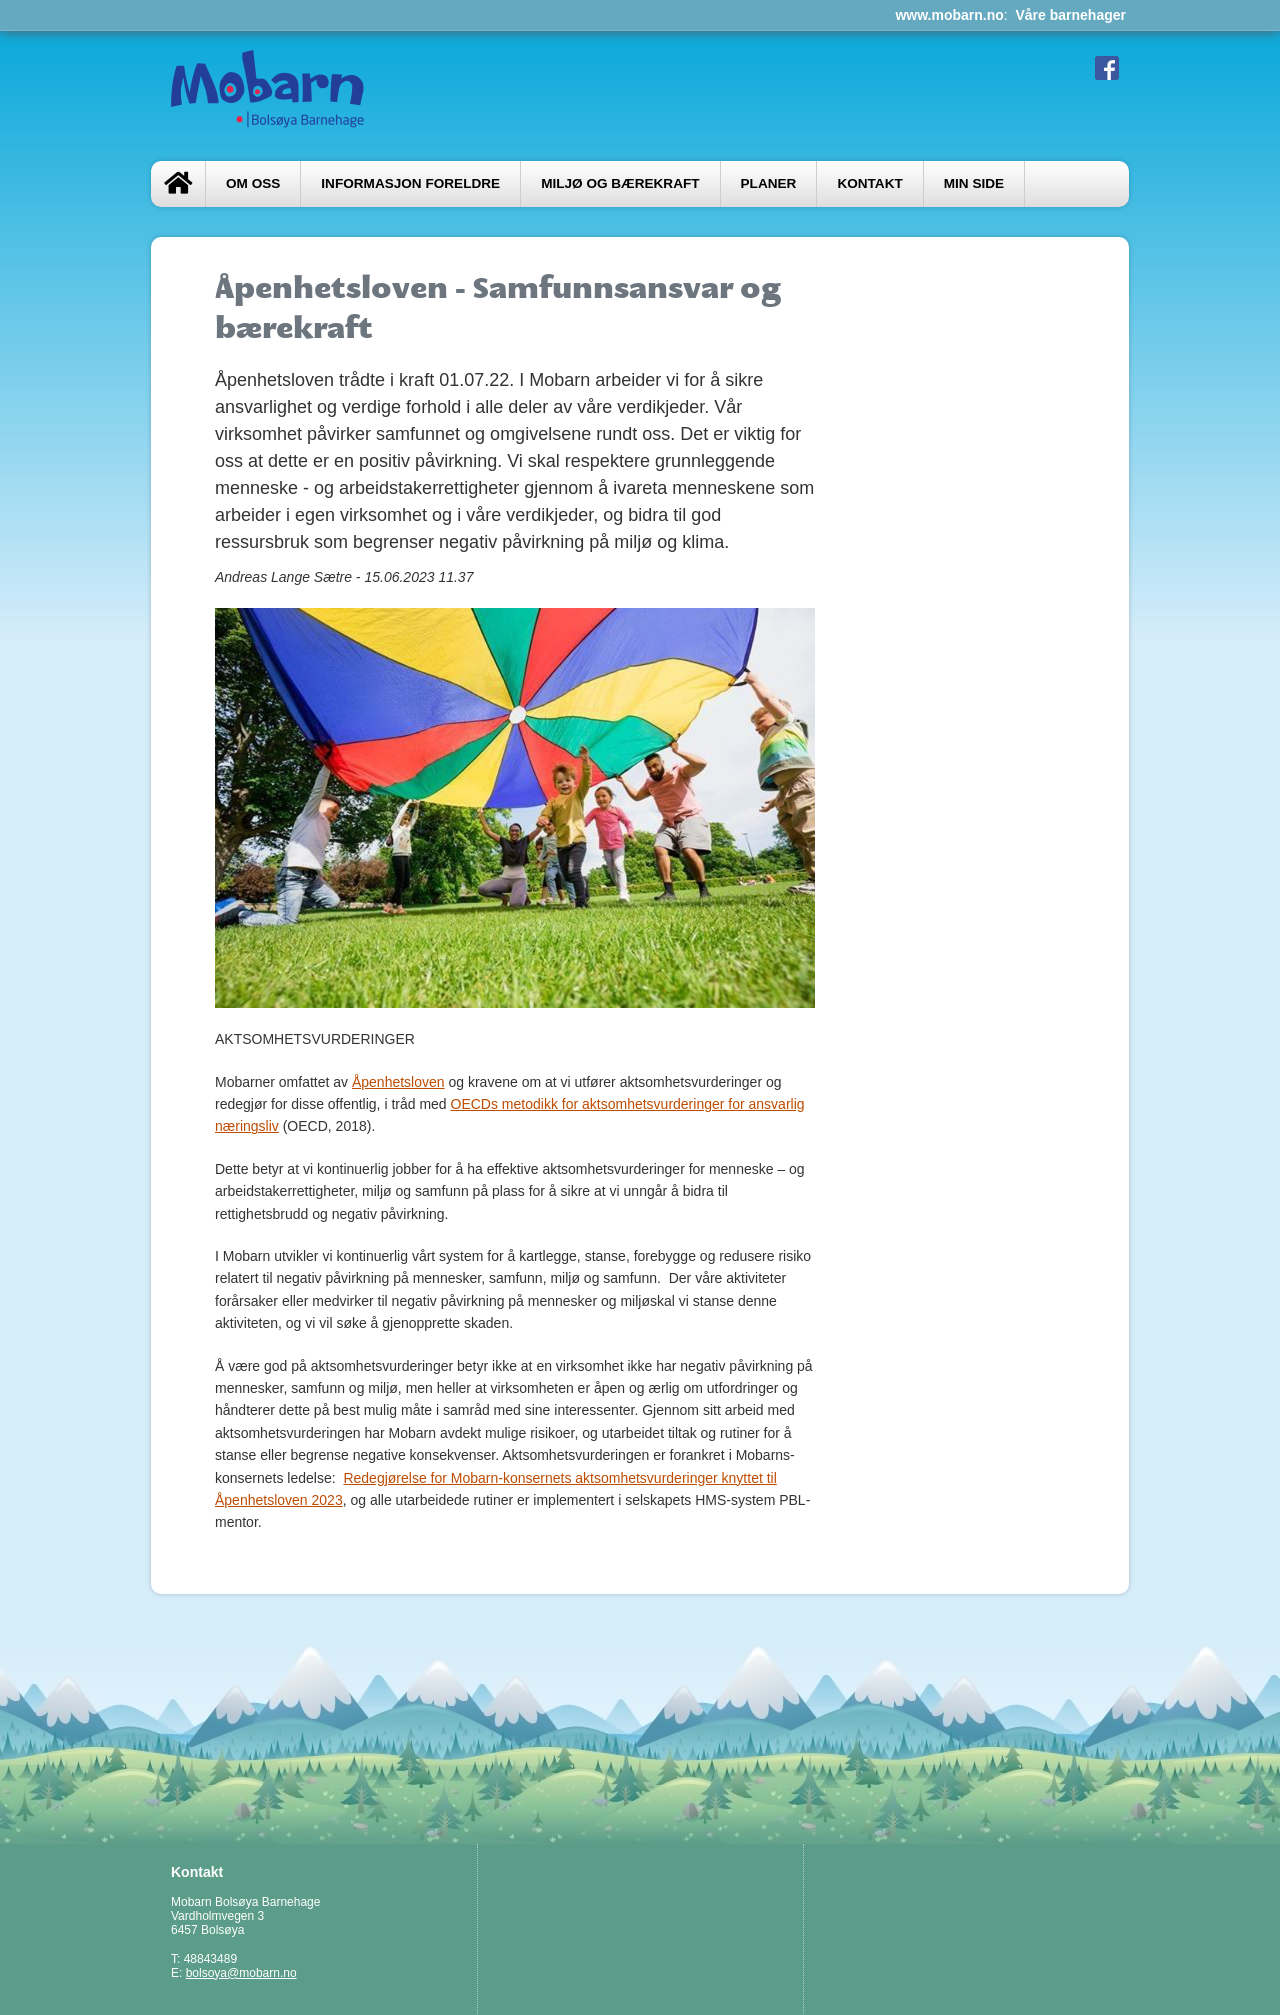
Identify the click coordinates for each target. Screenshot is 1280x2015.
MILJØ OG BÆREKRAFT (620, 183)
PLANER (769, 183)
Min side (974, 183)
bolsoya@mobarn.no (241, 1973)
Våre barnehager (1071, 15)
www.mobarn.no (949, 15)
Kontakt (869, 183)
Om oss (253, 183)
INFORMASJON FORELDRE (410, 183)
